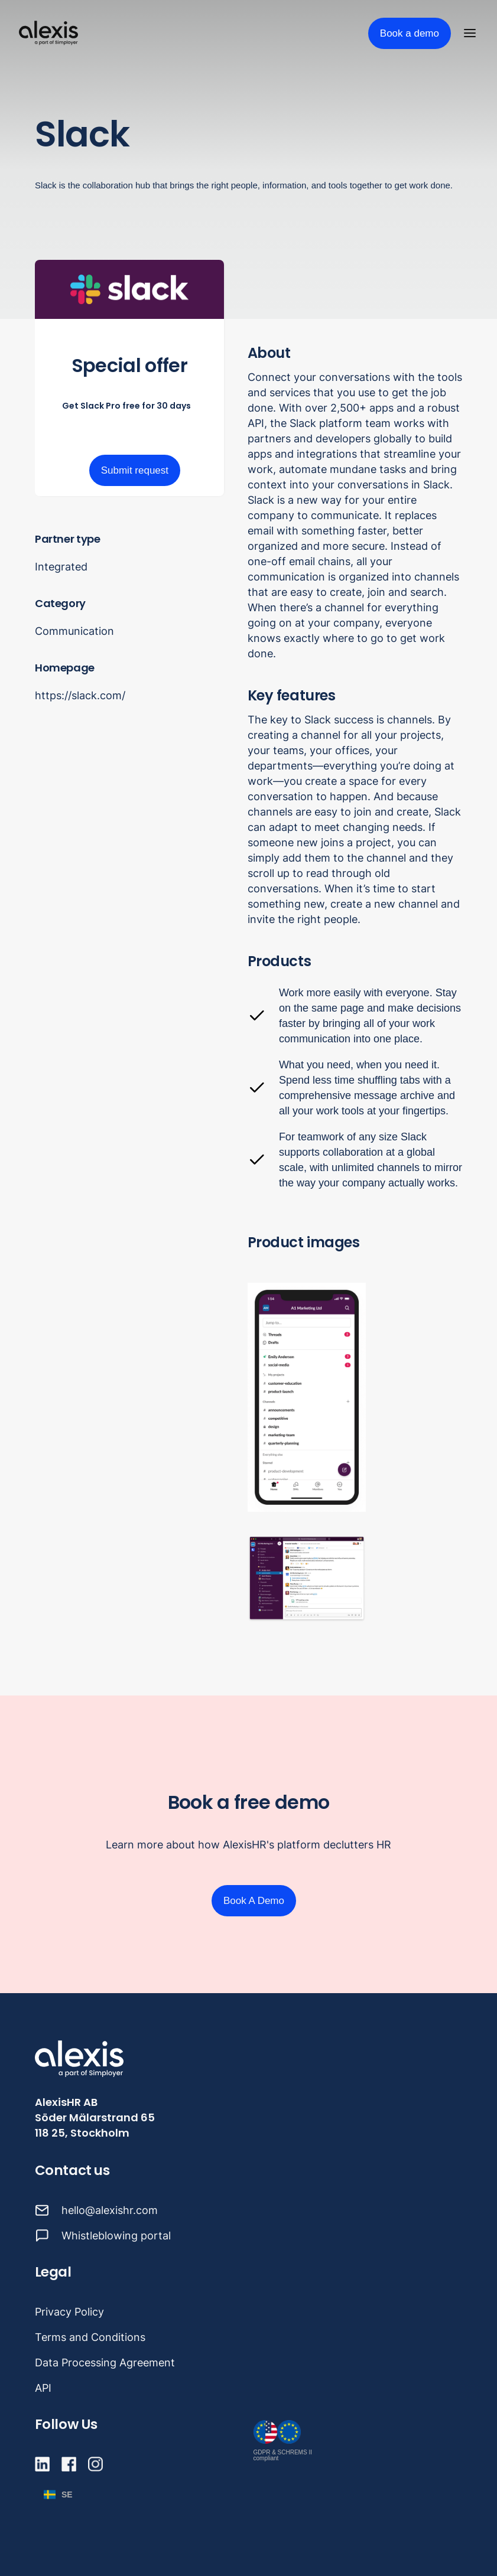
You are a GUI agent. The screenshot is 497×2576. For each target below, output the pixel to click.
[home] (48, 33)
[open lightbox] (307, 1397)
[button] (472, 33)
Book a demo (409, 33)
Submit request (134, 470)
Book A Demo (253, 1900)
